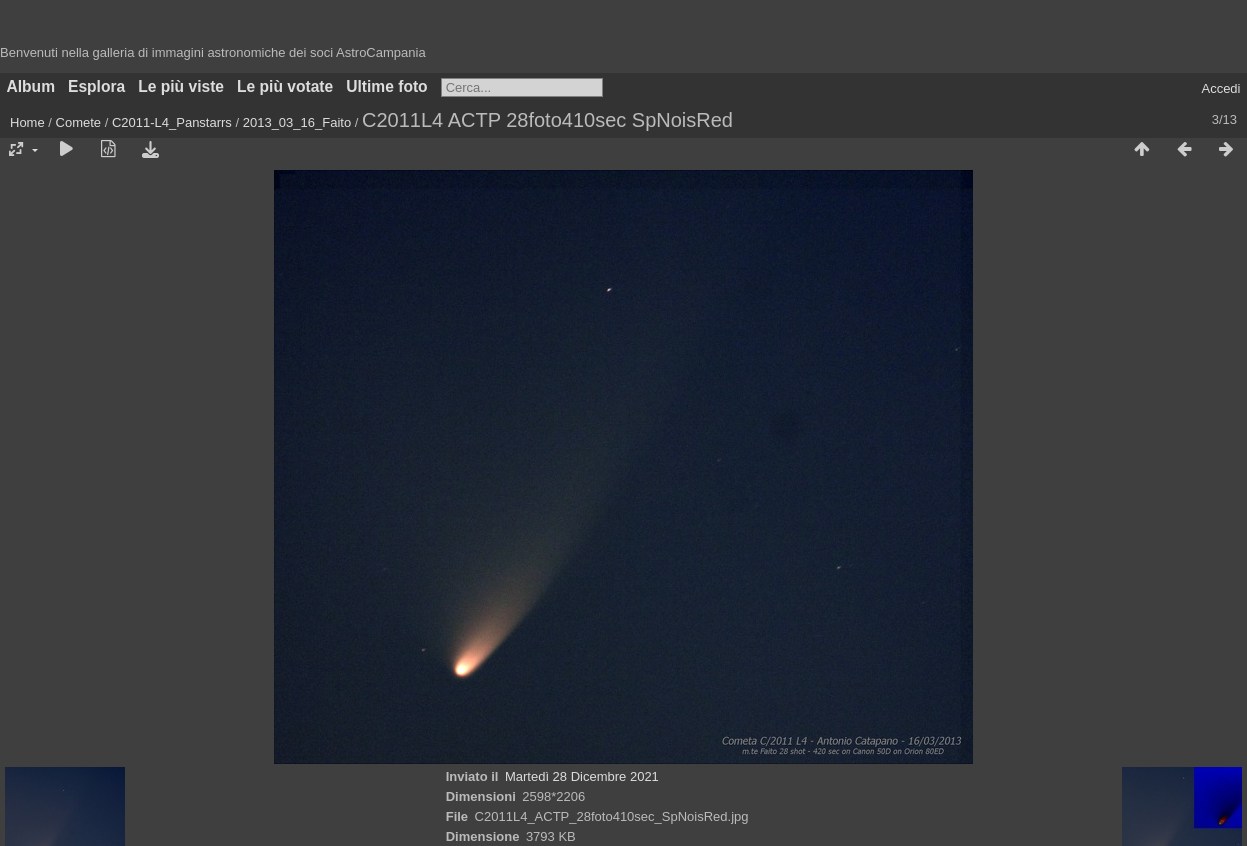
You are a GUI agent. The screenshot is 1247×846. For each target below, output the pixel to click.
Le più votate (285, 86)
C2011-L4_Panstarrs (172, 122)
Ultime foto (386, 86)
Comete (79, 122)
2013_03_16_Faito (297, 122)
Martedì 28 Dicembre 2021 (582, 776)
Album (31, 86)
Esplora (96, 86)
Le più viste (181, 86)
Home (27, 122)
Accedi (1220, 88)
